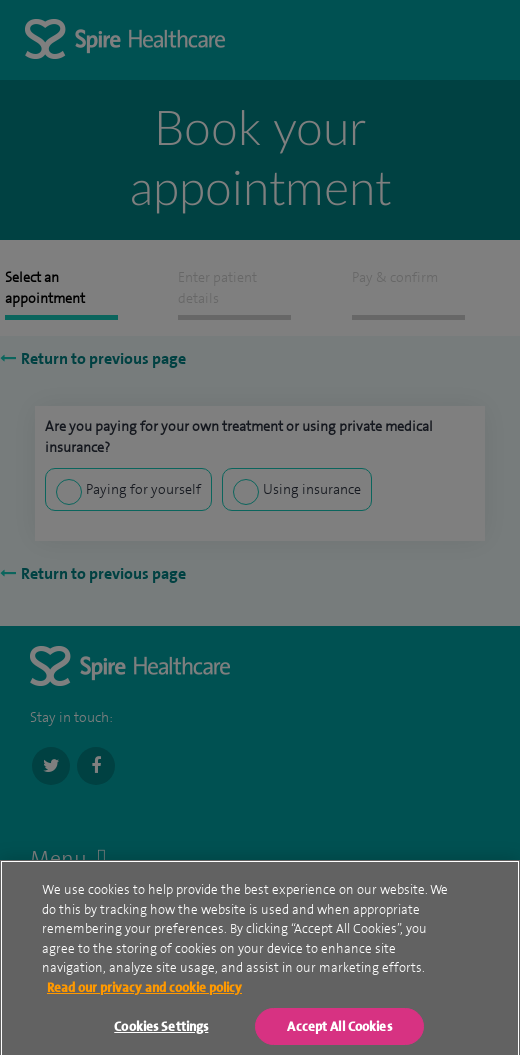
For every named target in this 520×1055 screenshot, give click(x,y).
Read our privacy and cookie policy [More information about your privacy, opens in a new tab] (144, 991)
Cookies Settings (161, 1030)
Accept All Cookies (339, 1030)
